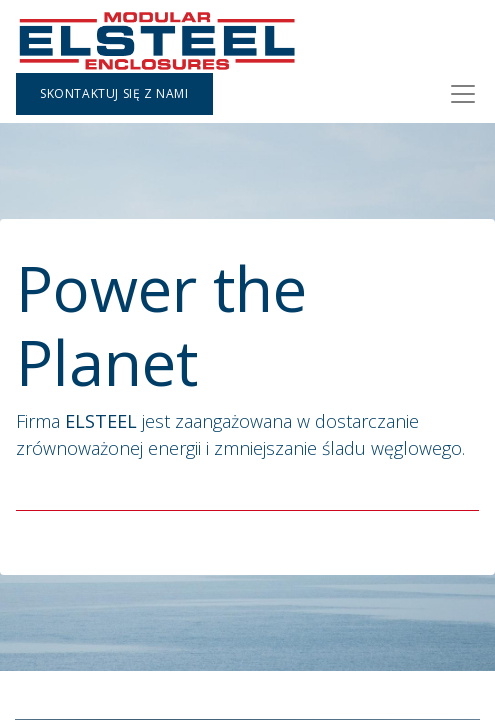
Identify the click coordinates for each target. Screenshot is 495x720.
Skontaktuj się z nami (114, 93)
